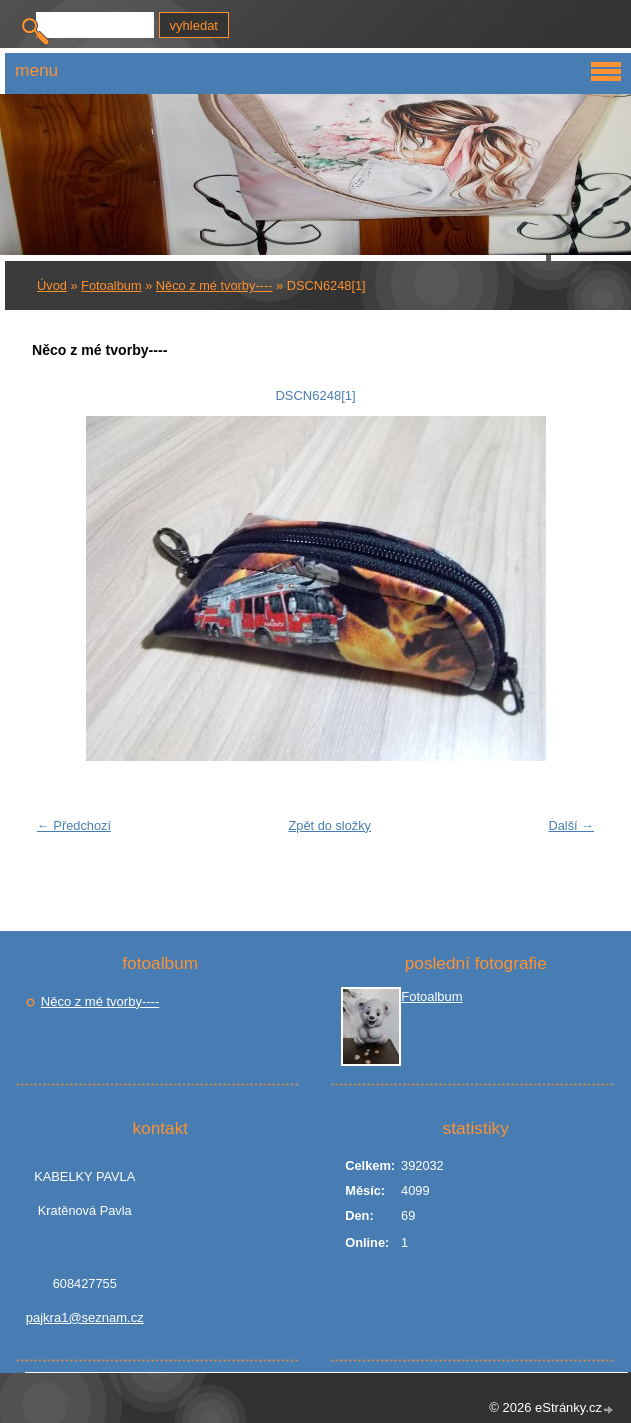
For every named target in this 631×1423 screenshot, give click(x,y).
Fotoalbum (111, 285)
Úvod (52, 285)
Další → (571, 825)
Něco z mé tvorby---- (214, 285)
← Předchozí (74, 825)
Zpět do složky (329, 825)
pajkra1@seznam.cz (85, 1317)
